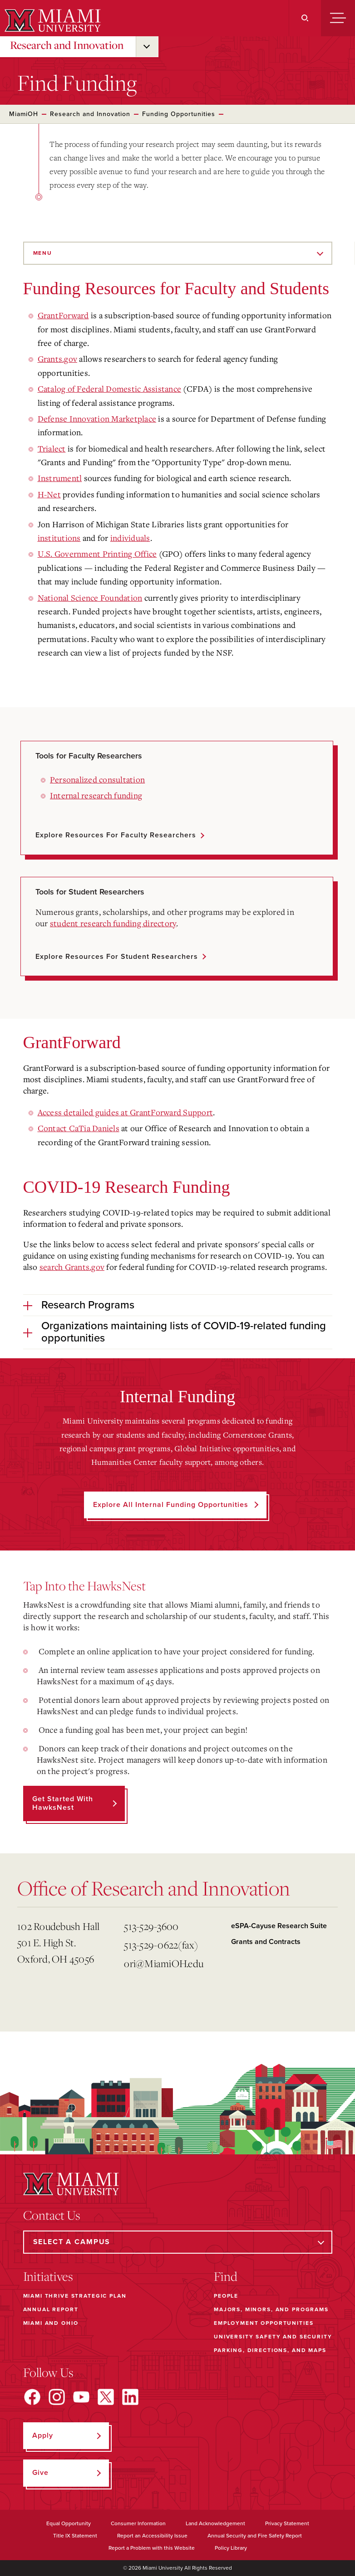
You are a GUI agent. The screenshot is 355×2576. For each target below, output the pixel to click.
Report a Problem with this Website (151, 2548)
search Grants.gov (71, 1266)
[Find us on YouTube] (81, 2397)
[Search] (305, 18)
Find (225, 2276)
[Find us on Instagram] (57, 2397)
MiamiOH (23, 114)
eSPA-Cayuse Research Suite (279, 1925)
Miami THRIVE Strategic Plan (75, 2296)
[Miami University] (51, 20)
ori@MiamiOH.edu (163, 1963)
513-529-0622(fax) (161, 1944)
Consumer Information (138, 2523)
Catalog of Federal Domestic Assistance (110, 388)
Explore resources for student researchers (116, 956)
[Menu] (338, 18)
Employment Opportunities (263, 2323)
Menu (42, 253)
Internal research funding (96, 795)
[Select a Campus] (177, 2242)
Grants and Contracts (266, 1941)
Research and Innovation (66, 45)
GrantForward (63, 315)
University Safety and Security (273, 2336)
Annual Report (51, 2309)
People (226, 2296)
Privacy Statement (287, 2523)
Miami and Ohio (51, 2323)
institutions (59, 537)
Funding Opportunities (178, 114)
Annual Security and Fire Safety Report (254, 2535)
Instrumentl (60, 477)
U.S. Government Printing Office (97, 553)
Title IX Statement (75, 2535)
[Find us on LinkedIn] (130, 2397)
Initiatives (48, 2276)
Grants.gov (58, 358)
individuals (130, 537)
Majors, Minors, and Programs (271, 2309)
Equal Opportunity (68, 2523)
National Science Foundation (90, 597)
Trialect (52, 448)
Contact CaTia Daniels (78, 1128)
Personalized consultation (97, 779)
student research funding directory (113, 923)
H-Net (49, 494)
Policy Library (231, 2548)
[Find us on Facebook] (32, 2397)
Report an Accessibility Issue (152, 2535)
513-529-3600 (151, 1926)
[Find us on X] (106, 2397)
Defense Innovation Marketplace (97, 418)
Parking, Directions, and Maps (270, 2350)
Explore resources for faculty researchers (115, 835)
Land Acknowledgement (215, 2523)
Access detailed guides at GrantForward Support (125, 1112)
